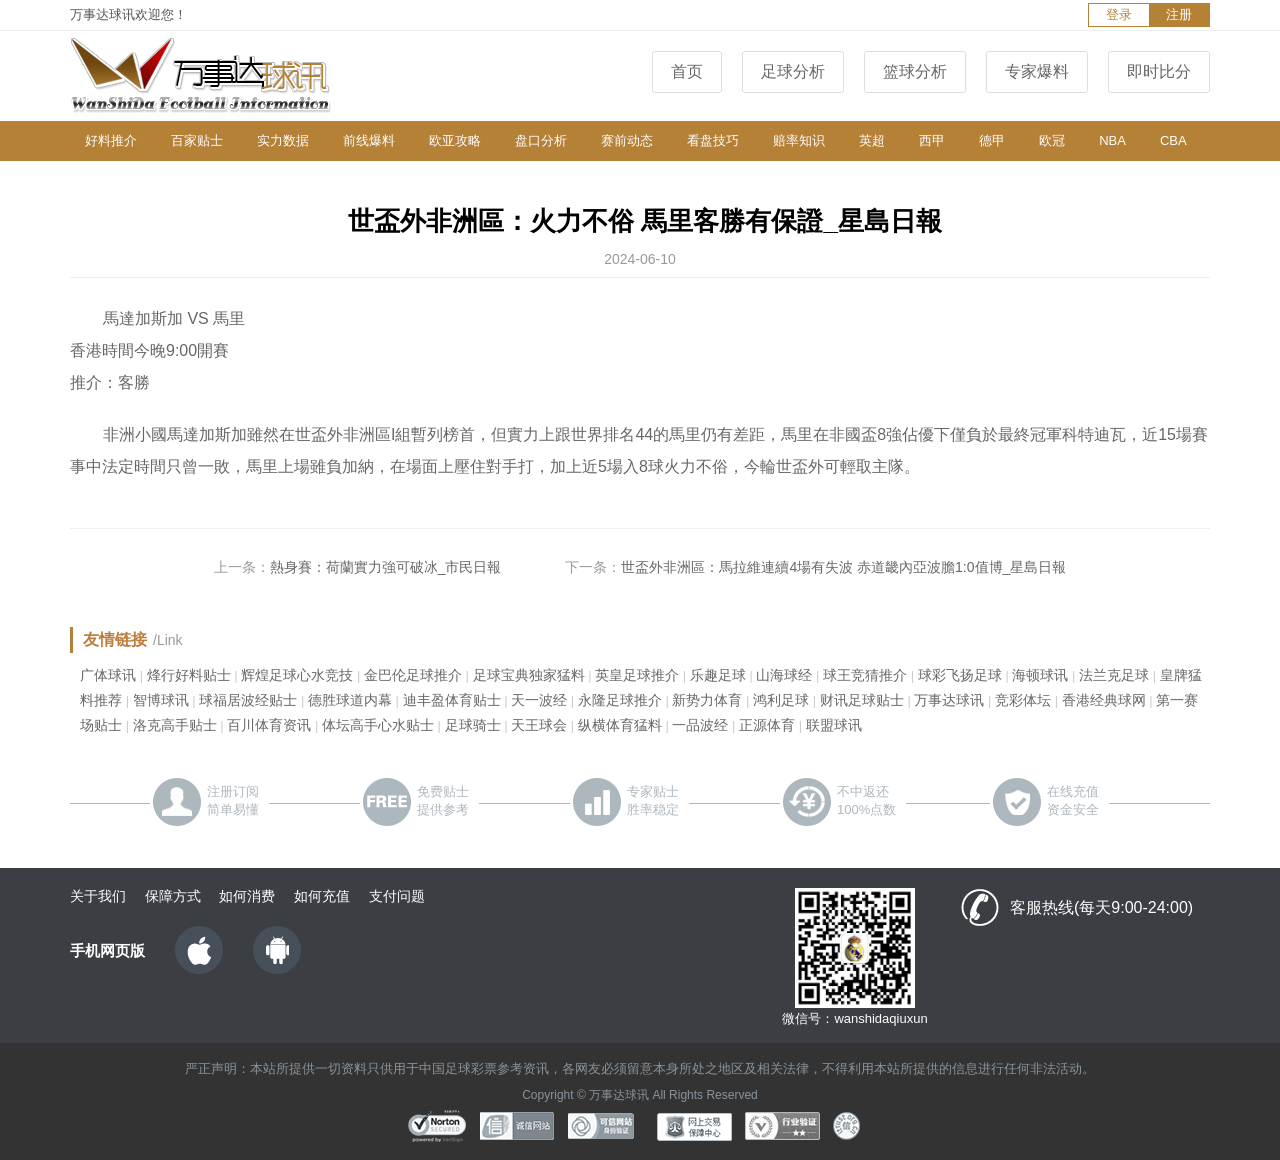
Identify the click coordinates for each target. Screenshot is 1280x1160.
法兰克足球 (1114, 675)
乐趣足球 (718, 675)
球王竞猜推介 (865, 675)
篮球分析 (915, 71)
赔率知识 (799, 140)
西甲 (932, 140)
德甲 (992, 140)
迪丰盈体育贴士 (452, 700)
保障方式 (173, 896)
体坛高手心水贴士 (378, 725)
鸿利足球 (781, 700)
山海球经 (784, 675)
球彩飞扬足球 (960, 675)
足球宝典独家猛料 (529, 675)
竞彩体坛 (1023, 700)
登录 (1119, 14)
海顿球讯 (1040, 675)
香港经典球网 (1104, 700)
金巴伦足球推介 (413, 675)
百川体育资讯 (269, 725)
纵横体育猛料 (620, 725)
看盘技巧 (713, 140)
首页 (687, 71)
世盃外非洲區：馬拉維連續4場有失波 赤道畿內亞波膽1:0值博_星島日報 (843, 567)
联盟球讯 (834, 725)
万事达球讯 (949, 700)
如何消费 (247, 896)
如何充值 (322, 896)
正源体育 (767, 725)
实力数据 (283, 140)
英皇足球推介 (637, 675)
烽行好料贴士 (189, 675)
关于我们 (98, 896)
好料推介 (111, 140)
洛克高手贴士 (175, 725)
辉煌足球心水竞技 (297, 675)
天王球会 (539, 725)
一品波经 (700, 725)
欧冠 (1052, 140)
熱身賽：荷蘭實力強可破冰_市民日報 (386, 567)
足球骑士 (473, 725)
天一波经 (539, 700)
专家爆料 (1037, 71)
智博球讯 (161, 700)
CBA (1173, 140)
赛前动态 (627, 140)
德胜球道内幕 (350, 700)
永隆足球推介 (620, 700)
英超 (872, 140)
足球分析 (793, 71)
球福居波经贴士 (248, 700)
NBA (1112, 140)
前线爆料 (369, 140)
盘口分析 (541, 140)
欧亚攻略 (455, 140)
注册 (1179, 14)
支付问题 (397, 896)
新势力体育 (707, 700)
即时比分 (1159, 71)
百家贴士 (197, 140)
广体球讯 (108, 675)
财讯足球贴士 (862, 700)
